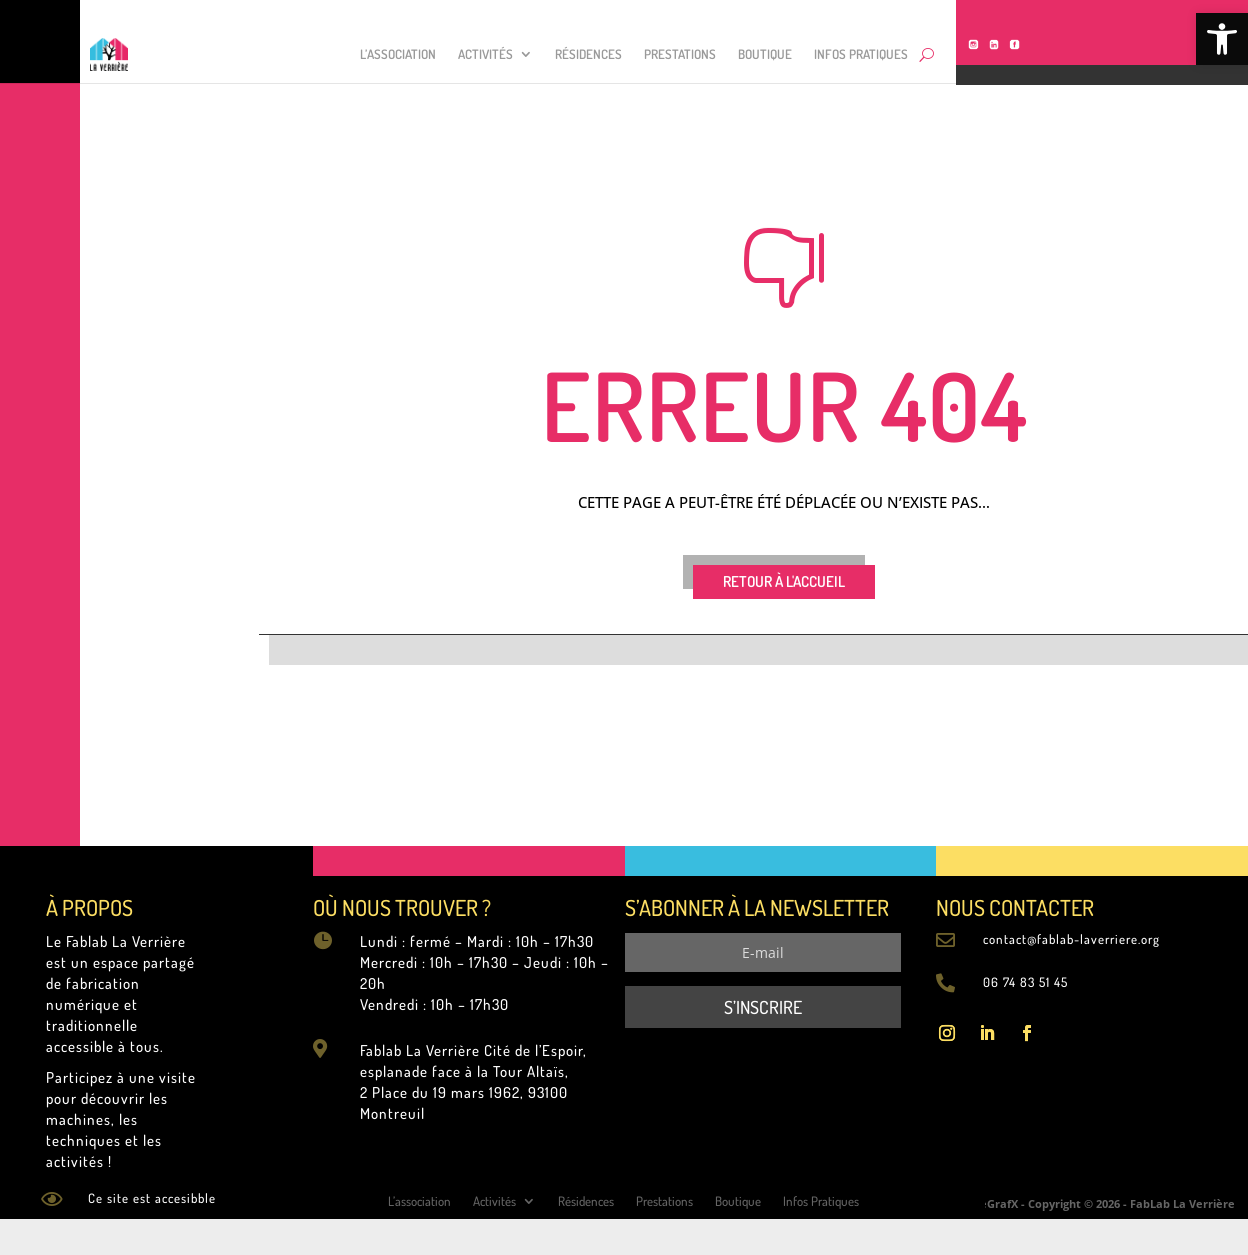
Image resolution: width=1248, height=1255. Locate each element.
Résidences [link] (588, 54)
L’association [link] (398, 54)
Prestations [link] (680, 54)
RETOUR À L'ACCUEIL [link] (784, 581)
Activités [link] (485, 54)
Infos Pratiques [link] (861, 54)
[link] (1222, 39)
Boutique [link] (765, 54)
